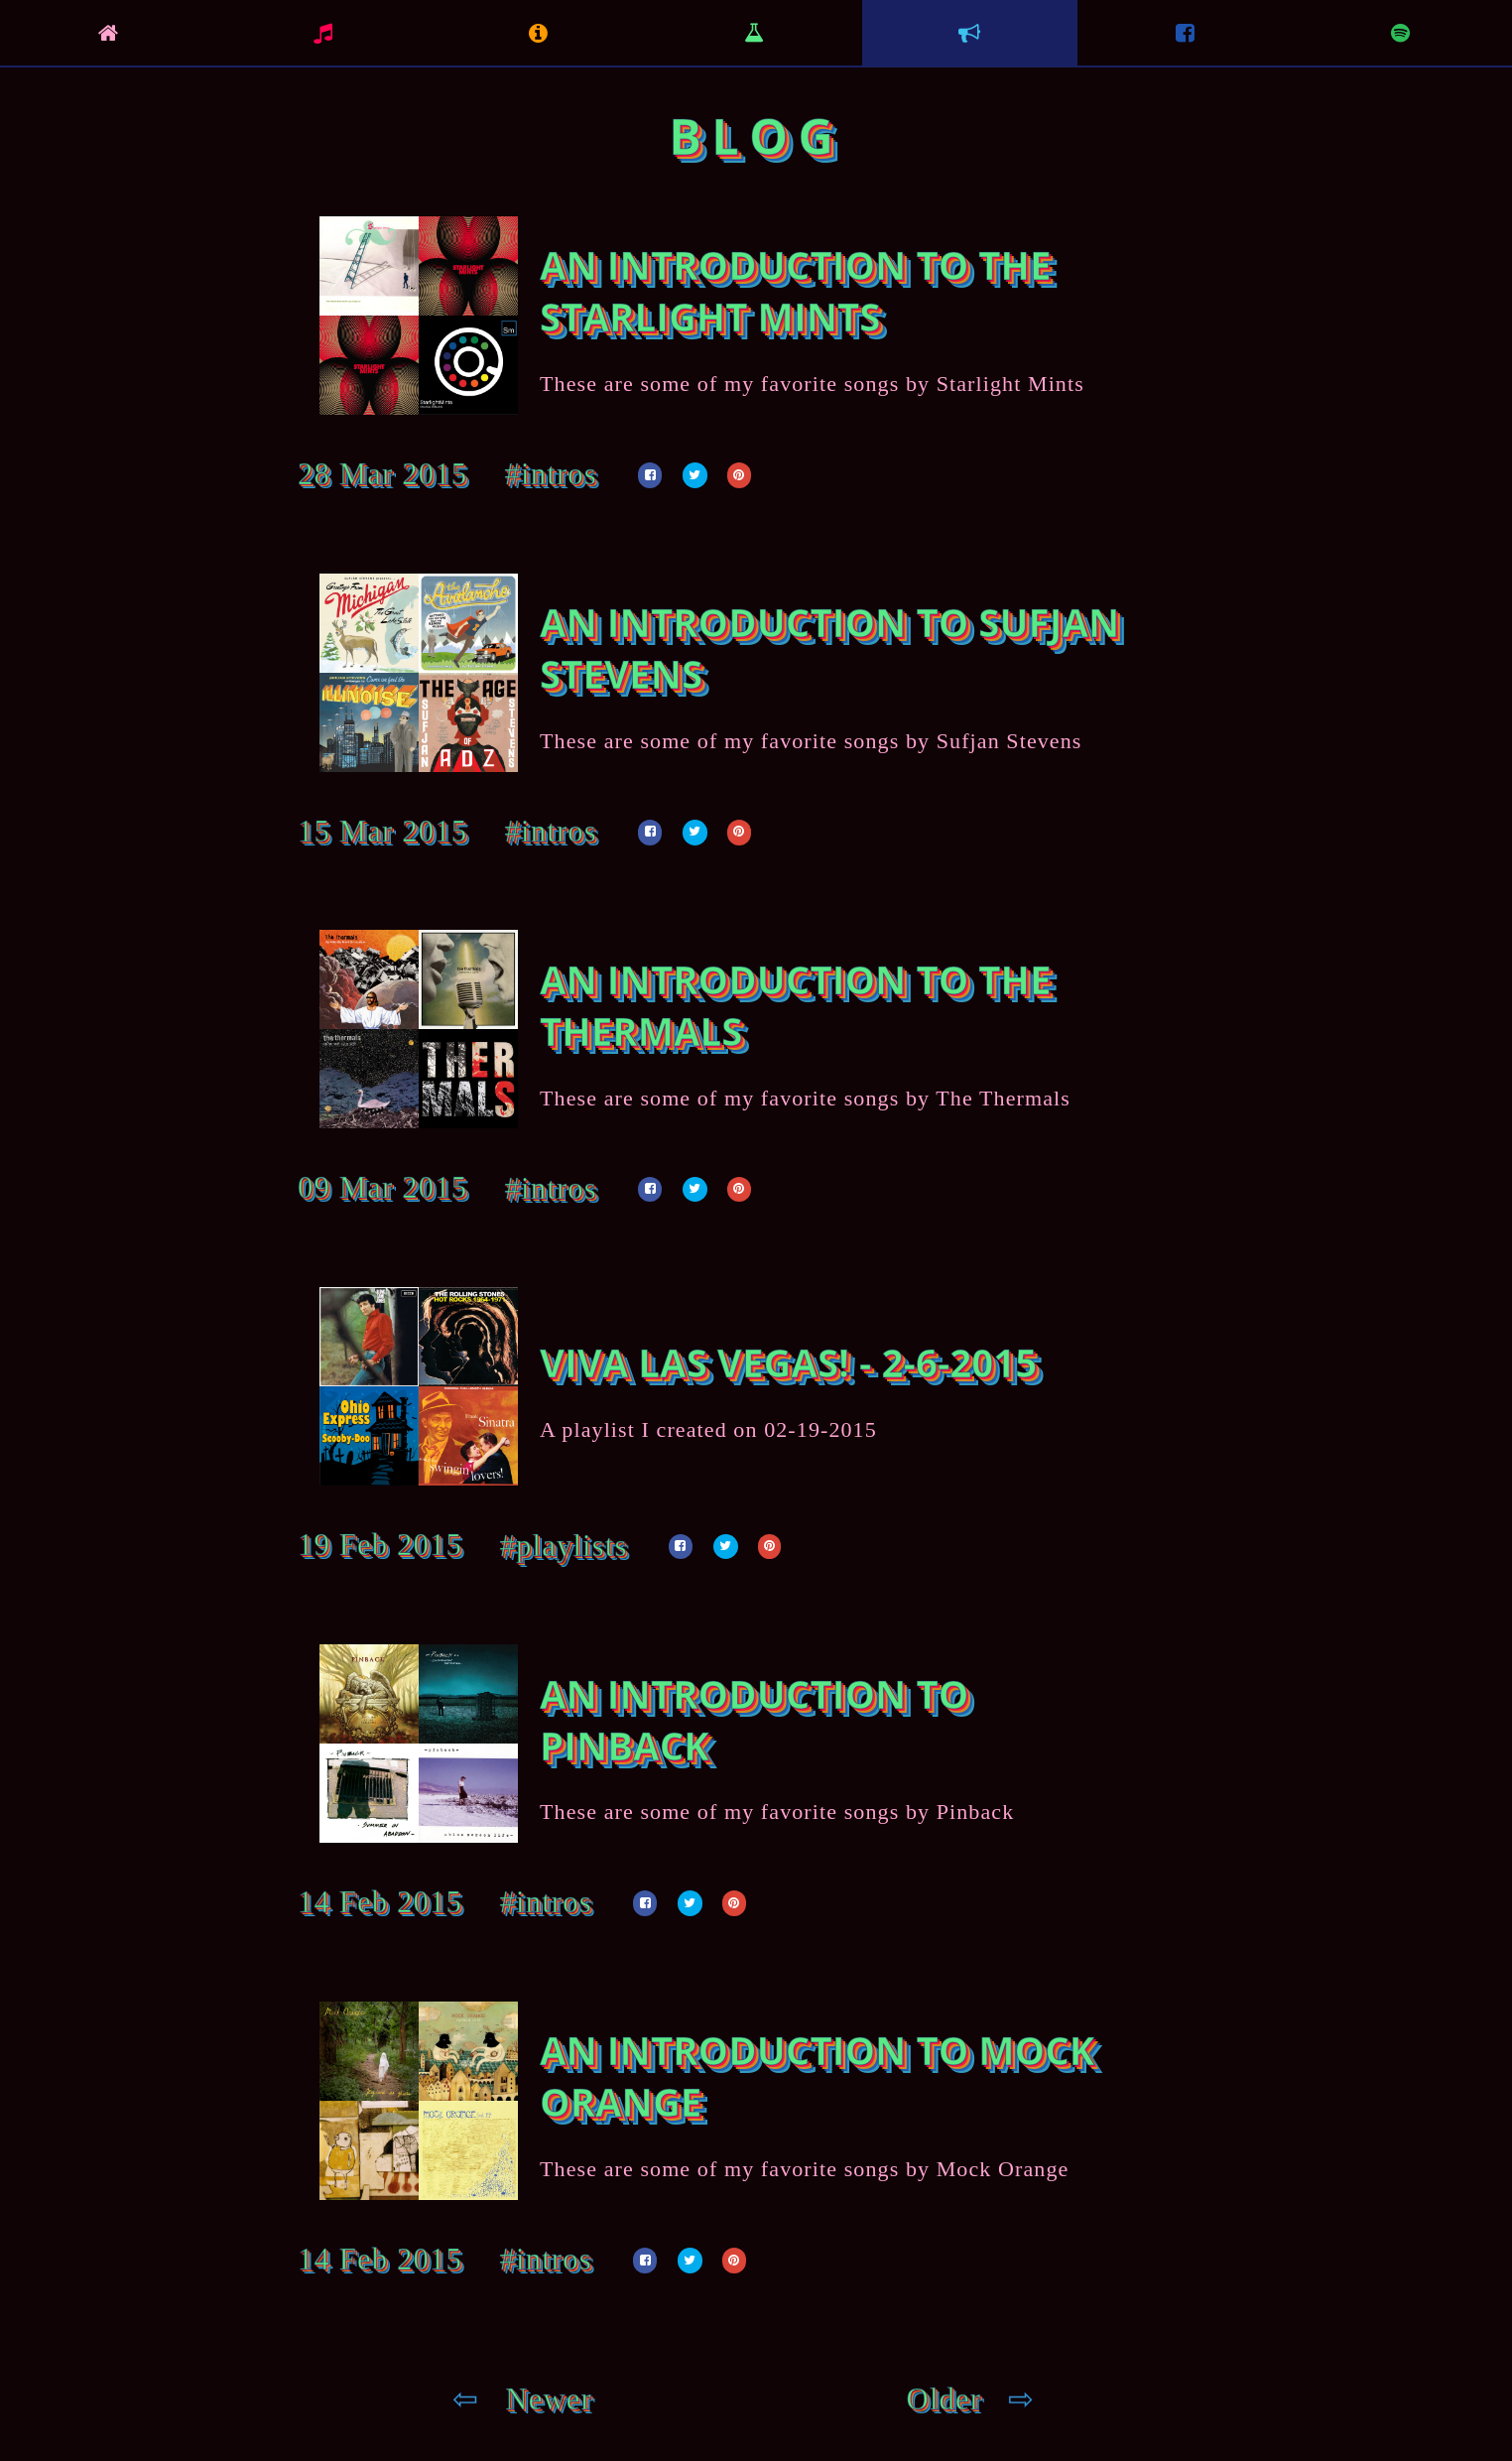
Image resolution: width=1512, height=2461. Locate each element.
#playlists (564, 1546)
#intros (551, 474)
